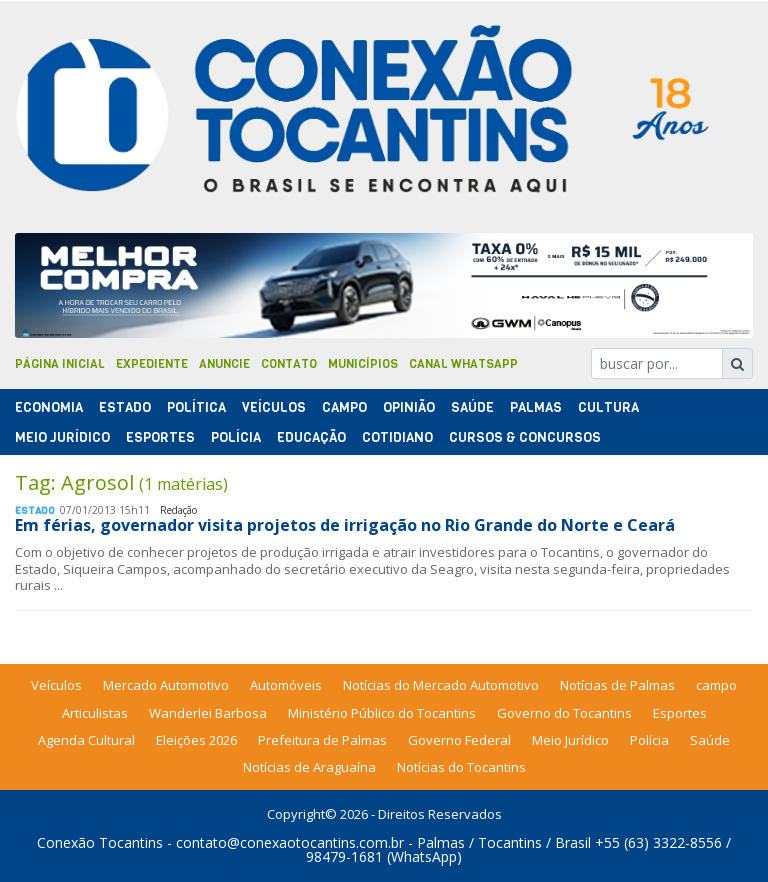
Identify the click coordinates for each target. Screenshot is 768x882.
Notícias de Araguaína (309, 767)
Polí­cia (236, 437)
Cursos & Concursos (525, 437)
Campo (344, 407)
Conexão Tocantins (100, 842)
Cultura (608, 407)
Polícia (649, 740)
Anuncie (224, 364)
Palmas (536, 407)
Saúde (472, 407)
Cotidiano (397, 437)
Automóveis (286, 685)
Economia (49, 407)
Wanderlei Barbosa (208, 713)
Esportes (160, 437)
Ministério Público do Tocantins (382, 713)
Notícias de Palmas (617, 685)
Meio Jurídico (62, 437)
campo (716, 685)
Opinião (409, 407)
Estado (125, 407)
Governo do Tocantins (564, 713)
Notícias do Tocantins (461, 767)
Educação (311, 437)
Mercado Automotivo (166, 685)
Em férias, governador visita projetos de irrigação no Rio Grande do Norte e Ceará (345, 525)
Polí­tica (196, 407)
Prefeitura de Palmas (322, 740)
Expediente (152, 364)
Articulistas (95, 713)
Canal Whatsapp (463, 364)
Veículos (274, 407)
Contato (289, 364)
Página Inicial (60, 364)
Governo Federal (459, 740)
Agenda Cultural (86, 740)
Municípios (363, 364)
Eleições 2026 (196, 740)
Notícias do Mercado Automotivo (441, 685)
